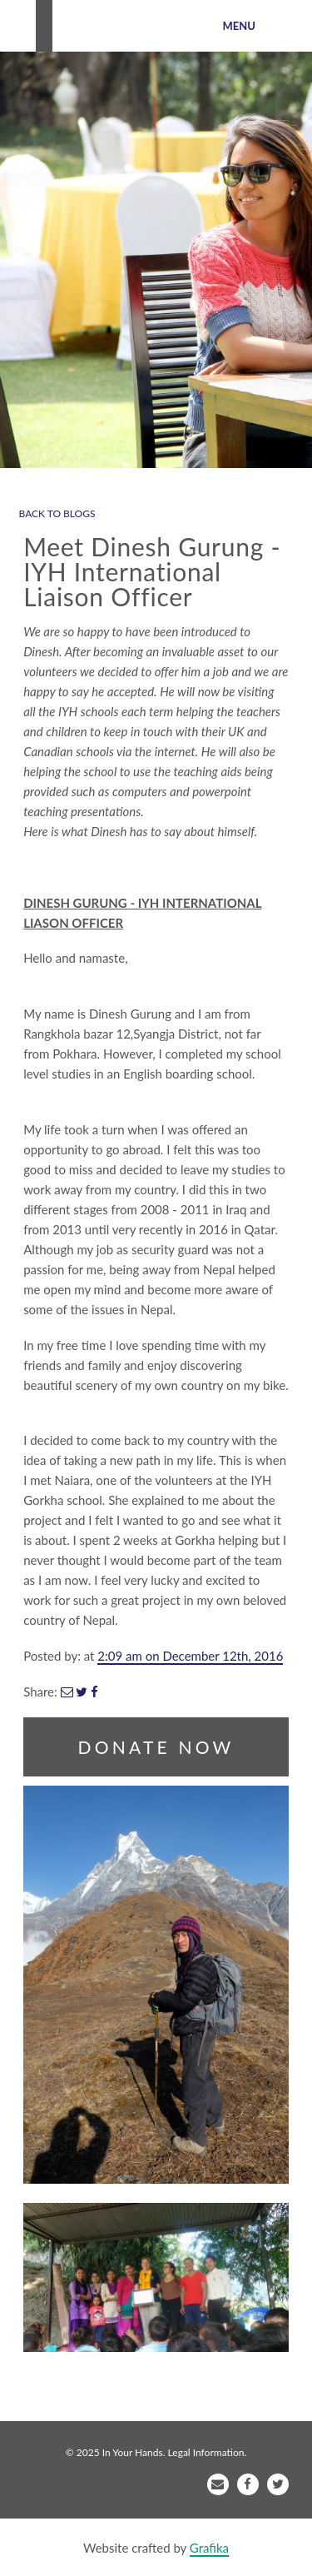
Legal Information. (207, 2452)
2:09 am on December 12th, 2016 (190, 1655)
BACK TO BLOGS (57, 513)
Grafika (209, 2547)
